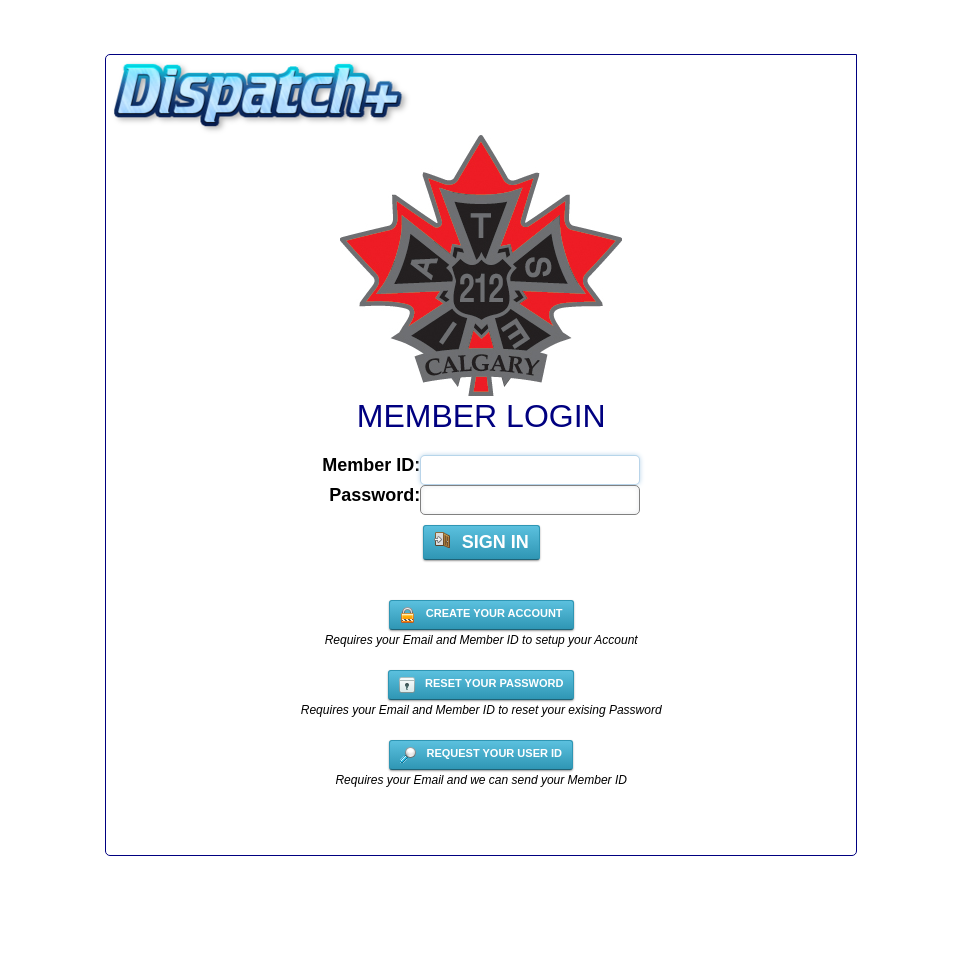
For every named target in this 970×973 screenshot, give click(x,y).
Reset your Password (481, 685)
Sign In (481, 542)
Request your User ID (481, 755)
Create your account (481, 615)
